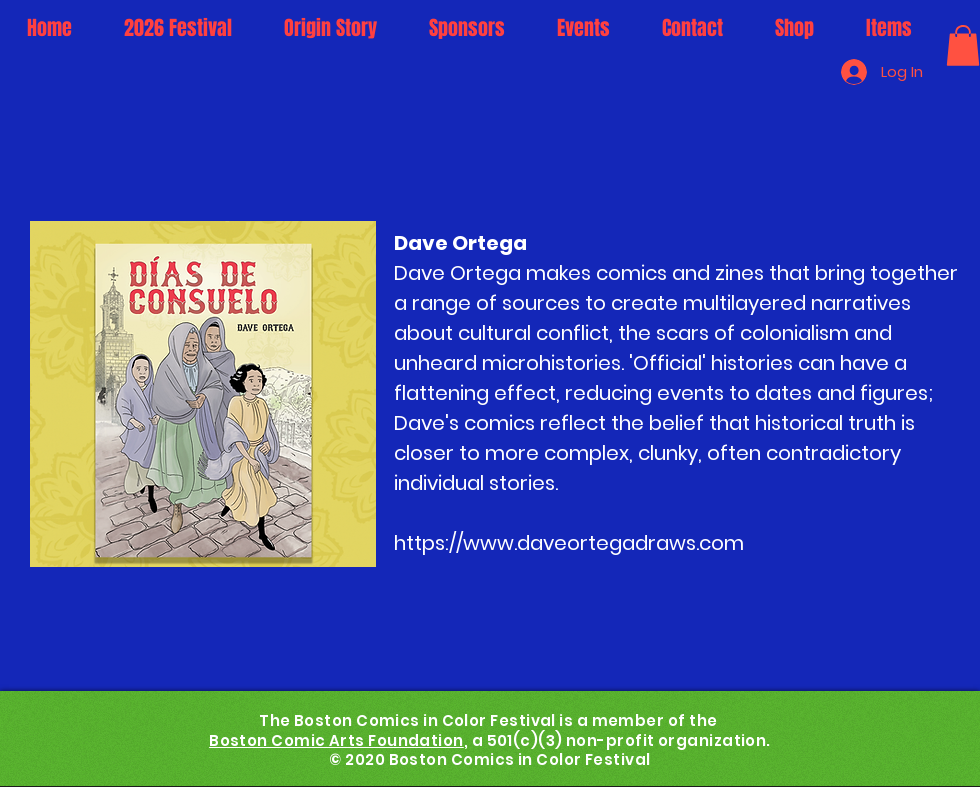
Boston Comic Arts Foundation (336, 740)
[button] (963, 45)
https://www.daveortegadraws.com (569, 543)
